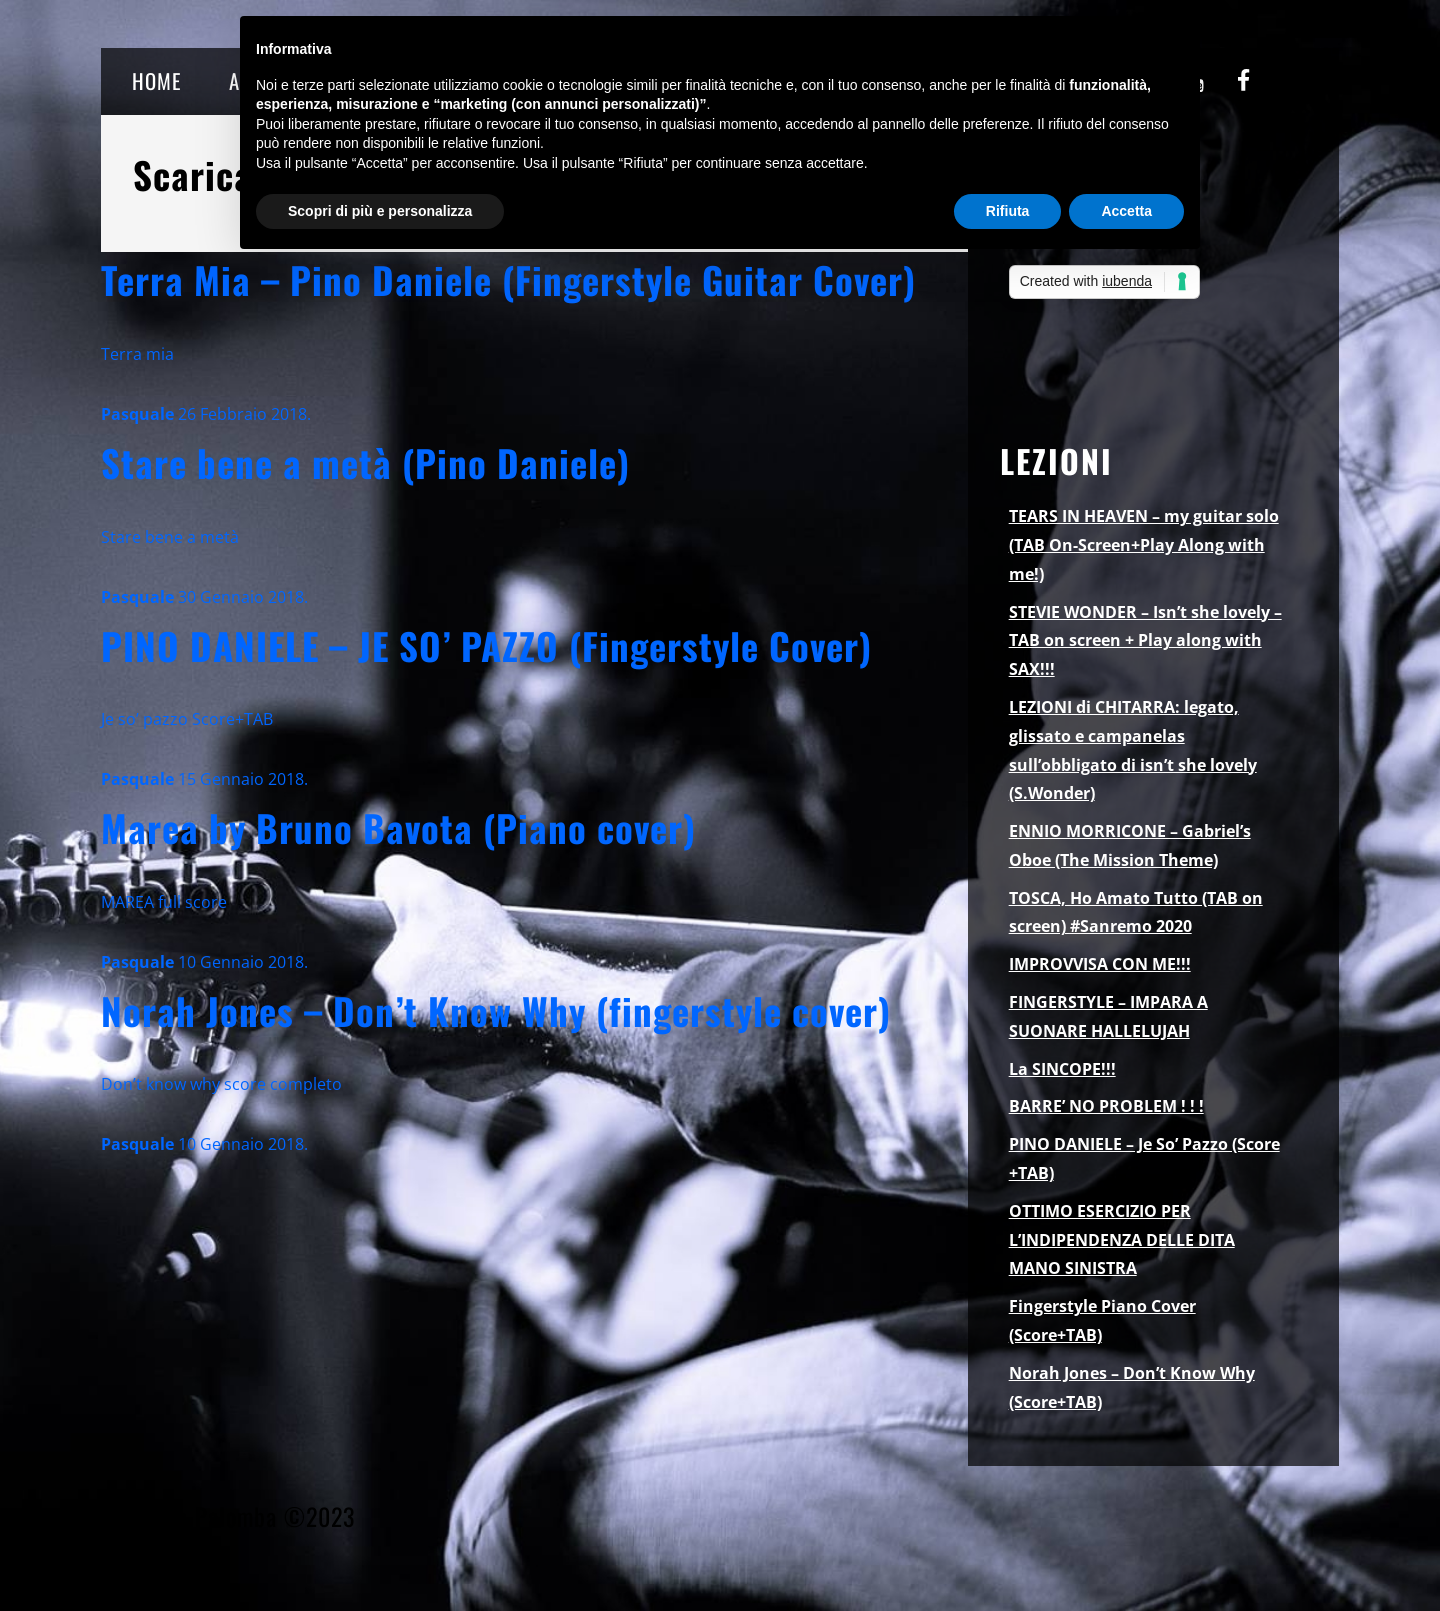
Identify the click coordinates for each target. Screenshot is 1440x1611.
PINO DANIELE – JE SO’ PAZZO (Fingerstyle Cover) (486, 645)
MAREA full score (164, 902)
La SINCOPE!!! (1062, 1069)
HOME (156, 80)
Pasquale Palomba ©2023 (228, 1516)
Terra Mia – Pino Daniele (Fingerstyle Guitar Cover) (508, 279)
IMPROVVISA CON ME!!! (1100, 964)
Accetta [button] (1126, 211)
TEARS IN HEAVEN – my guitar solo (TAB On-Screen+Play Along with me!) (1144, 545)
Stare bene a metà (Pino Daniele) (365, 462)
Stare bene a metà (170, 537)
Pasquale (137, 414)
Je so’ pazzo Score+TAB (187, 719)
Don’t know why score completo (221, 1084)
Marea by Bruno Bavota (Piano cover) (398, 827)
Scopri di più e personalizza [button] (380, 211)
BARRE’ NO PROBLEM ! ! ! (1106, 1106)
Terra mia (137, 354)
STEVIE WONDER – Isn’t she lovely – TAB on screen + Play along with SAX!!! (1145, 641)
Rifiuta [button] (1008, 211)
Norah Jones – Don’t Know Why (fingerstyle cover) (496, 1010)
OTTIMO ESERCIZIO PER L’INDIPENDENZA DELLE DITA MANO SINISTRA (1122, 1240)
